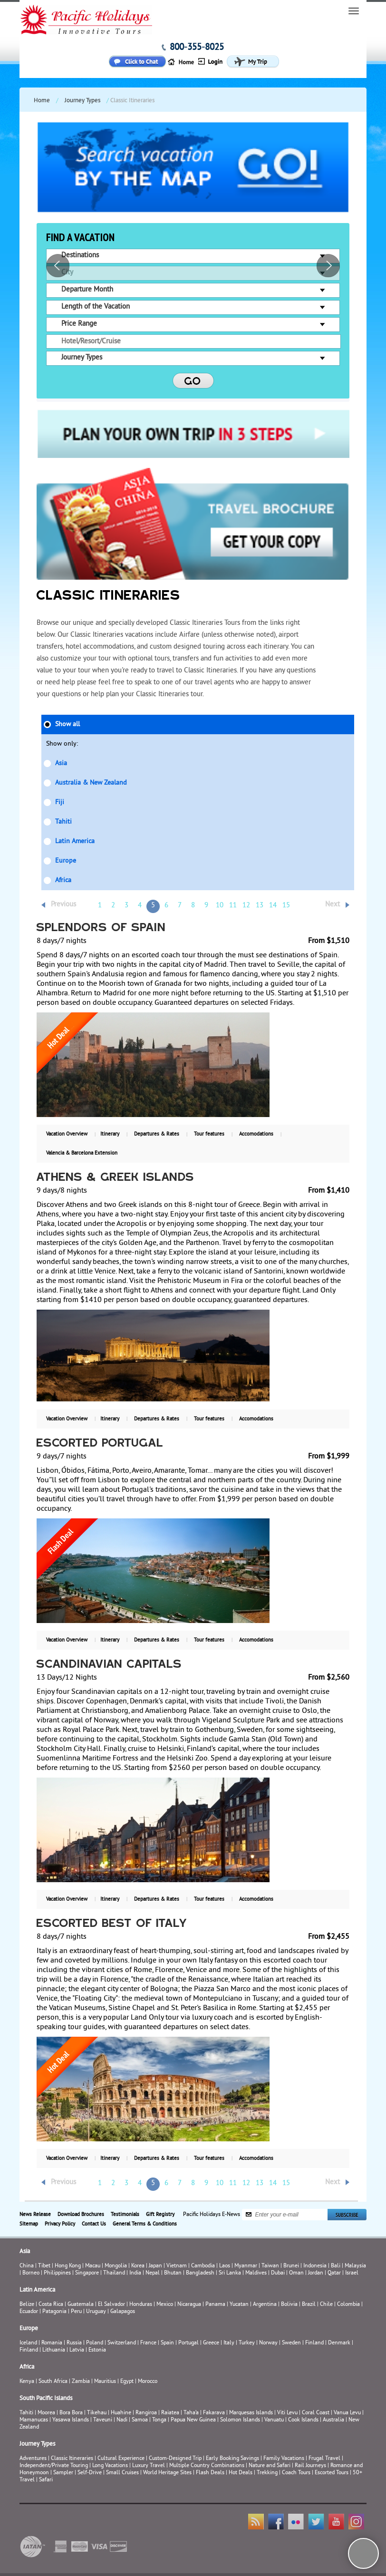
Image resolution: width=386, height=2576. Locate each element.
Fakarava (214, 2413)
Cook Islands (303, 2420)
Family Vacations (283, 2458)
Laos (224, 2266)
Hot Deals (240, 2473)
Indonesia (315, 2266)
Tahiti (63, 822)
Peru (76, 2311)
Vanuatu (274, 2420)
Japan (155, 2266)
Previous (63, 904)
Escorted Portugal (100, 1443)
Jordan (315, 2273)
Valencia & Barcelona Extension (81, 1153)
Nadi (121, 2420)
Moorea (46, 2413)
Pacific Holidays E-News (211, 2214)
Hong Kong (68, 2266)
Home (42, 101)
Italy (228, 2343)
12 (246, 905)
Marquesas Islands (251, 2413)
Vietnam (176, 2266)
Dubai (278, 2273)
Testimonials (125, 2214)
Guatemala (81, 2304)
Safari (46, 2480)
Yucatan (239, 2304)
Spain (167, 2343)
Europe (65, 861)
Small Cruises (122, 2473)
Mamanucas (33, 2420)
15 (286, 905)
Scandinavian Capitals (109, 1665)
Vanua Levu (347, 2413)
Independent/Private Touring (53, 2465)
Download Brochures (81, 2214)
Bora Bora (71, 2413)
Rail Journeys (310, 2465)
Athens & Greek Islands (115, 1178)
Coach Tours (296, 2473)
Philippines (57, 2273)
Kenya (26, 2381)
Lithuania (53, 2350)
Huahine (121, 2413)
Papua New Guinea (193, 2420)
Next (332, 904)
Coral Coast (315, 2413)
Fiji (59, 802)
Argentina (265, 2304)
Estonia (97, 2350)
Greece (211, 2343)
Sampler (63, 2473)
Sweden (291, 2343)
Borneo (30, 2273)
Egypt (127, 2381)
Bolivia (289, 2304)
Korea (138, 2266)
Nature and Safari (269, 2465)
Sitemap (28, 2224)
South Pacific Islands (45, 2398)
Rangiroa (146, 2413)
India (135, 2273)
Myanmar (245, 2266)
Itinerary (109, 1134)
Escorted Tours (331, 2473)
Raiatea (170, 2413)
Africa (63, 880)
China (26, 2266)
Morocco (147, 2381)
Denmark (339, 2343)
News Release (35, 2214)
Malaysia (355, 2266)
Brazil (309, 2304)
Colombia (348, 2304)
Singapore (87, 2273)
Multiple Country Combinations (206, 2465)
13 (259, 905)
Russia (74, 2343)
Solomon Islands (240, 2420)
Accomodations (256, 1134)
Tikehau (96, 2413)
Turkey (247, 2343)
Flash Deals (210, 2473)
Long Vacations (110, 2465)
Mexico (164, 2304)
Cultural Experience (121, 2458)
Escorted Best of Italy (112, 1924)
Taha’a (191, 2413)
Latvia (76, 2350)
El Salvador (111, 2304)
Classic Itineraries (72, 2458)
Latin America (75, 841)
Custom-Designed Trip (175, 2458)
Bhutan (173, 2273)
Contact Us (94, 2224)
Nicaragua (189, 2304)
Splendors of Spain (101, 928)
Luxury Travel (148, 2465)
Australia (333, 2420)
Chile (326, 2304)
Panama (215, 2304)
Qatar (334, 2273)
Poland (94, 2343)
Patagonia (55, 2311)
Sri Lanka (230, 2273)
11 (233, 905)
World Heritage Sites (167, 2473)
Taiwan (270, 2266)
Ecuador (28, 2311)
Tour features (209, 1134)
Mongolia (116, 2266)
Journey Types (82, 101)
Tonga (159, 2420)
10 (219, 905)
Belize (26, 2304)
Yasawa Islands (70, 2420)
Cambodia (203, 2266)
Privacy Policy (60, 2224)
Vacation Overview (66, 1134)
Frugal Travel (324, 2458)
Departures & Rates (156, 1134)
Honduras (140, 2304)
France (148, 2343)
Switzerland (121, 2343)
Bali (335, 2266)
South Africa (53, 2381)
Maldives (256, 2273)
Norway (268, 2343)
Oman (296, 2273)
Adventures (33, 2458)
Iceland (28, 2343)
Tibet (45, 2266)
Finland (314, 2343)
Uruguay (96, 2311)
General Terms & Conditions (145, 2224)
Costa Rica (51, 2304)
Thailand (114, 2273)
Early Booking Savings (232, 2458)
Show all (67, 724)
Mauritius (105, 2381)
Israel (351, 2273)
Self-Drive (89, 2473)
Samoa (140, 2420)
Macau (92, 2266)
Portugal (188, 2343)
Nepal (152, 2273)
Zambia (81, 2381)
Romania (51, 2343)
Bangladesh (200, 2273)
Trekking (267, 2473)
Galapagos (122, 2311)
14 (273, 905)
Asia (61, 763)
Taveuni (102, 2420)
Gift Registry (160, 2214)
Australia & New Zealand (91, 783)
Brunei (291, 2266)
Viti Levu (287, 2413)
